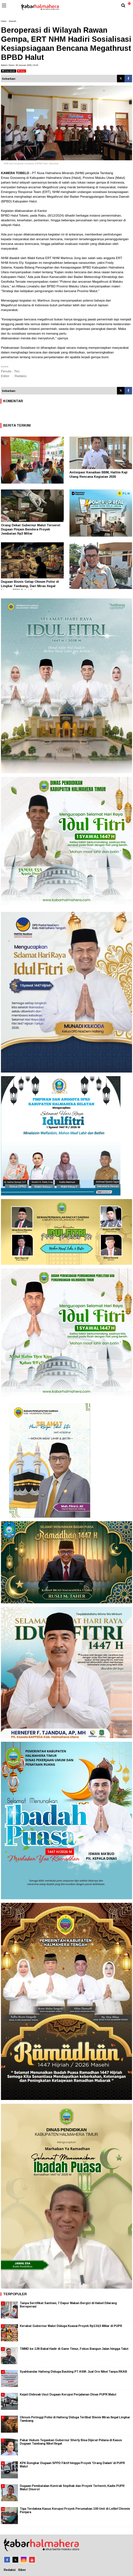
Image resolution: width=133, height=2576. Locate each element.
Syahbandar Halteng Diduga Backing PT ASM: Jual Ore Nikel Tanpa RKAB (73, 2371)
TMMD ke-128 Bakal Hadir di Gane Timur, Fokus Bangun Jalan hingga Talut (74, 2348)
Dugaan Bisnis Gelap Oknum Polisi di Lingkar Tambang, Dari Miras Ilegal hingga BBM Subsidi (30, 586)
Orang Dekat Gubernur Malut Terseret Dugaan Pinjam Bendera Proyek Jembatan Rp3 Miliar (30, 529)
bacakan (8, 70)
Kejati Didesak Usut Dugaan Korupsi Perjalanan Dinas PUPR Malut (68, 2394)
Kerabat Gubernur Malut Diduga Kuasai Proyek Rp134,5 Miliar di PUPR (71, 2326)
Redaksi (9, 2569)
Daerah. (13, 21)
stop (21, 70)
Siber (22, 2569)
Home (3, 21)
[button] (129, 2)
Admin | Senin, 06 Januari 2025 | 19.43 (19, 65)
